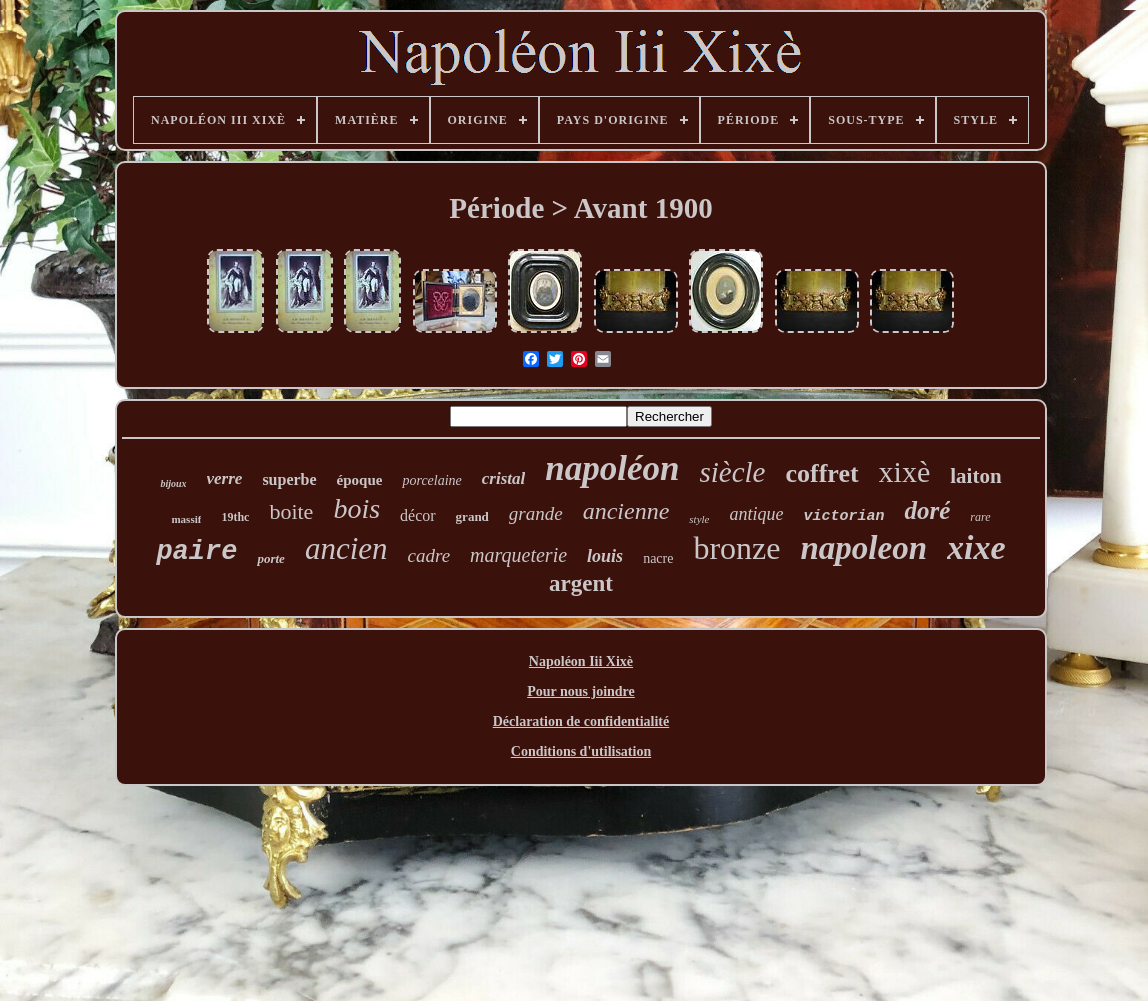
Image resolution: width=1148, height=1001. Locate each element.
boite (291, 511)
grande (536, 513)
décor (418, 515)
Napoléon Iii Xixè (581, 661)
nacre (658, 558)
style (699, 519)
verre (225, 478)
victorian (843, 516)
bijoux (173, 483)
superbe (289, 479)
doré (927, 510)
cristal (503, 478)
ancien (346, 548)
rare (980, 517)
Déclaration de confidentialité (581, 721)
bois (356, 508)
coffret (821, 473)
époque (360, 480)
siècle (732, 472)
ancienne (626, 511)
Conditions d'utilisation (581, 751)
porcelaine (431, 480)
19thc (235, 517)
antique (756, 514)
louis (605, 556)
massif (186, 519)
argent (581, 583)
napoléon (612, 468)
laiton (975, 476)
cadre (429, 555)
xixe (976, 547)
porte (270, 558)
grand (472, 516)
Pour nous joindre (581, 691)
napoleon (864, 548)
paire (196, 552)
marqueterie (518, 555)
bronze (736, 548)
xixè (905, 471)
